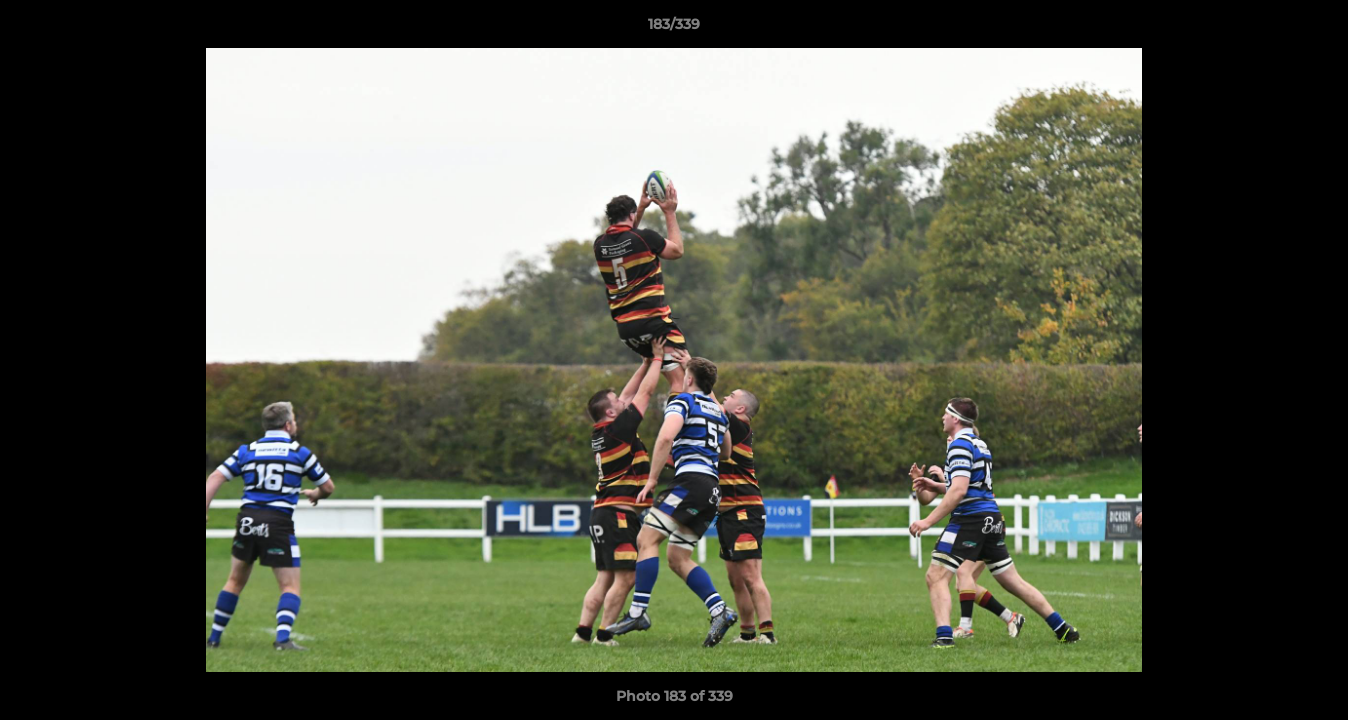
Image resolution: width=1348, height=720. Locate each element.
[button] (1312, 29)
